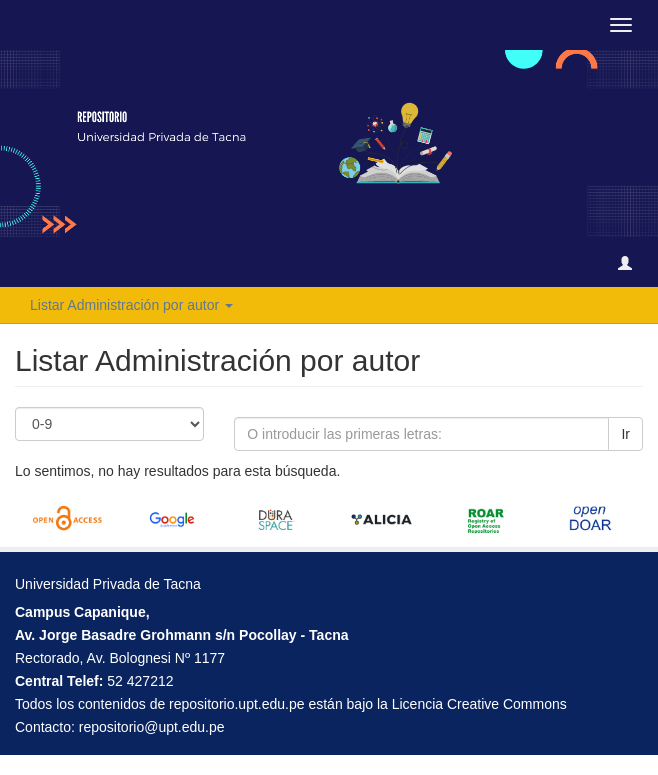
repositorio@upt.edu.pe (152, 727)
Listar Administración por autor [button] (131, 305)
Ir (625, 434)
